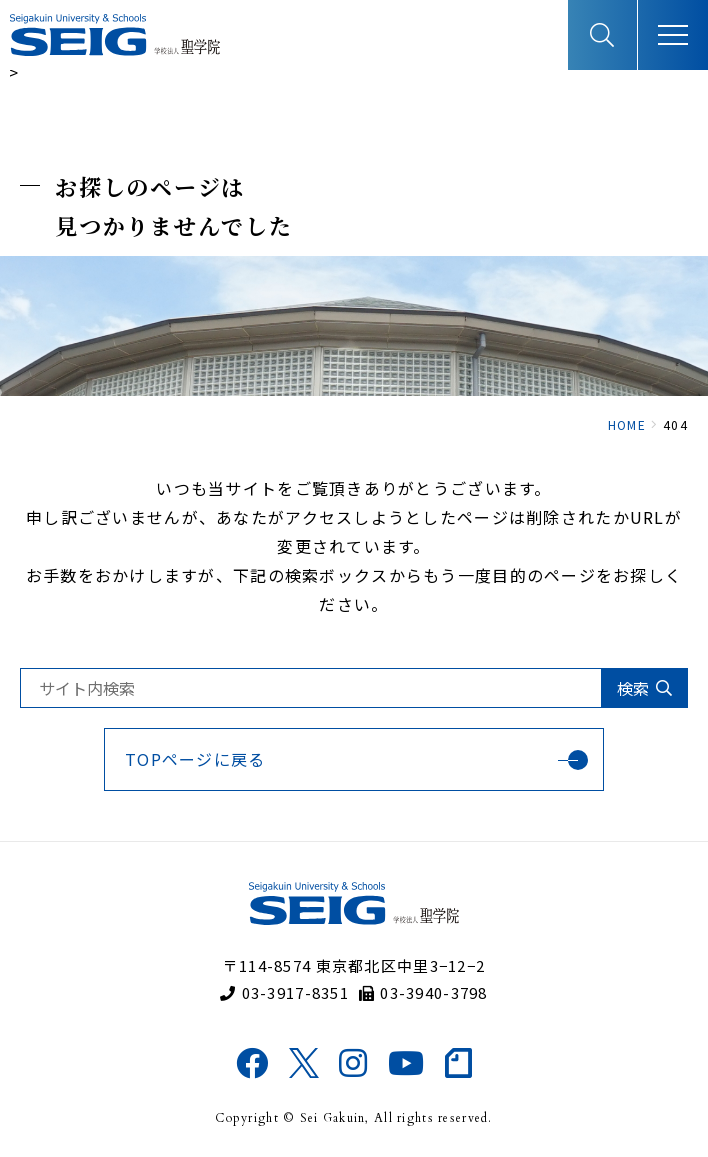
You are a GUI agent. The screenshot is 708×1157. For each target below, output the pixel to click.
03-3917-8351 (284, 992)
